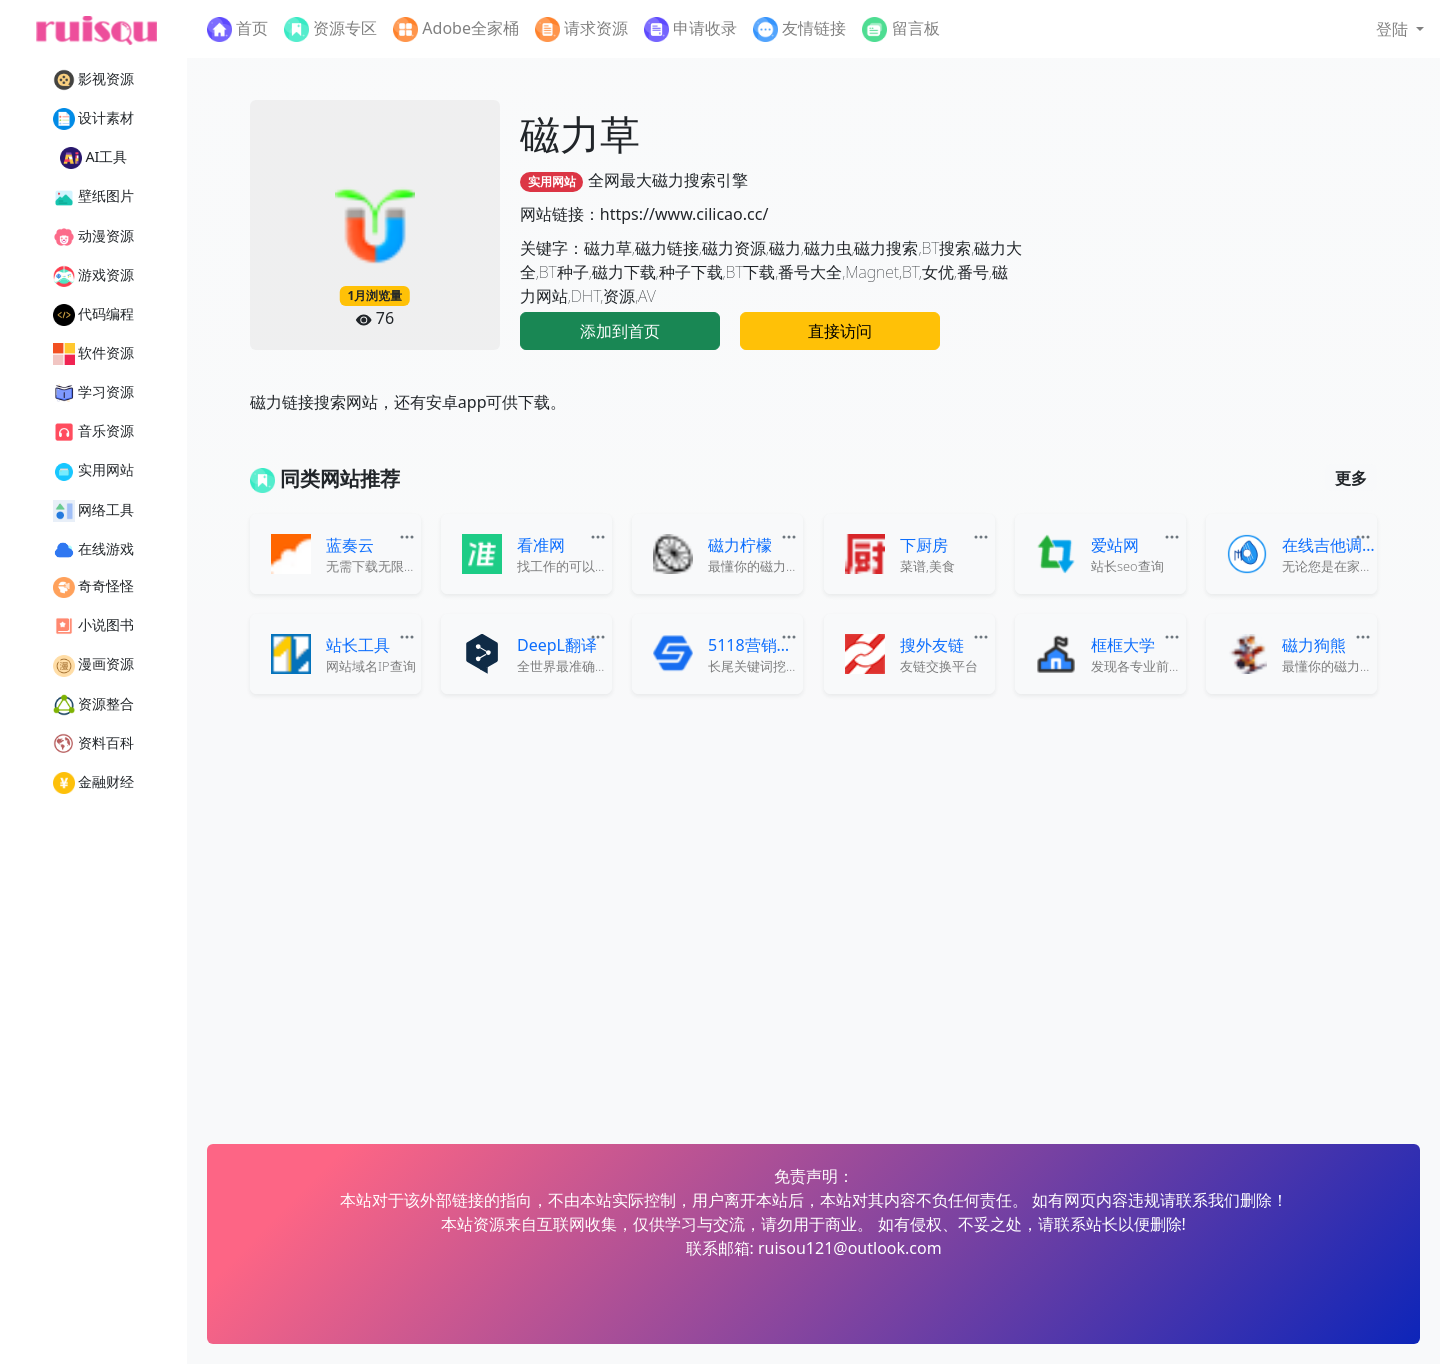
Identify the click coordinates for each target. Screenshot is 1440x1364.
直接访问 (840, 331)
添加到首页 (620, 331)
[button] (1400, 29)
